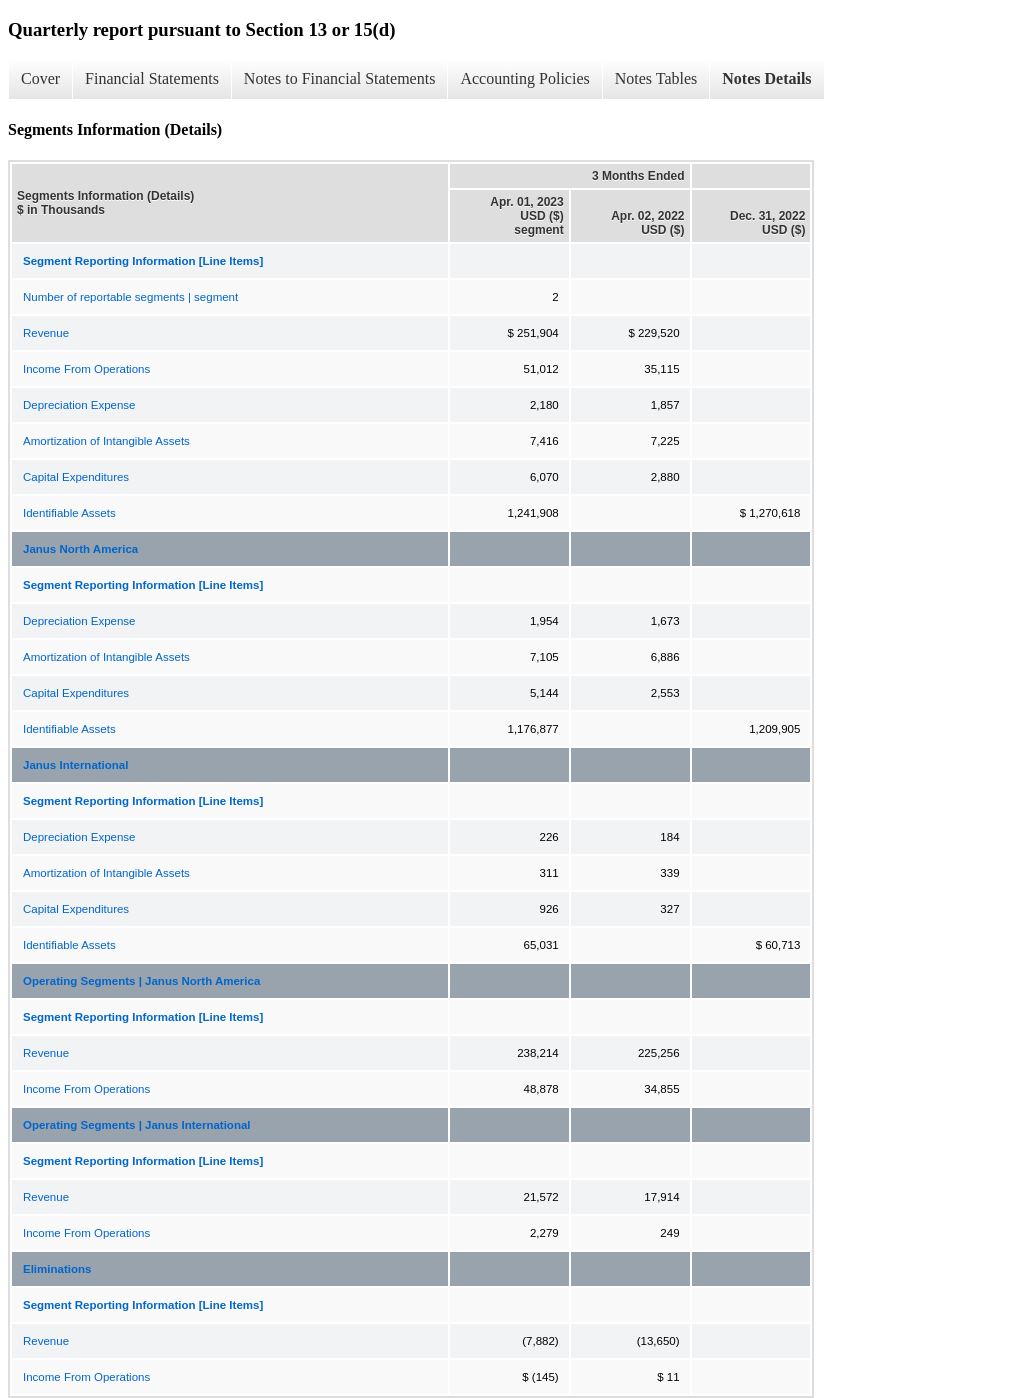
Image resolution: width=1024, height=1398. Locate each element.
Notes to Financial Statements (340, 78)
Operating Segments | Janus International (137, 1125)
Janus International (75, 765)
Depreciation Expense (79, 405)
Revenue (46, 333)
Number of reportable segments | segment (130, 297)
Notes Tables (656, 78)
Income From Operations (86, 369)
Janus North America (80, 549)
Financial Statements (152, 78)
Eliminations (57, 1269)
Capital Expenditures (76, 477)
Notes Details (766, 78)
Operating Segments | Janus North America (141, 981)
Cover (40, 78)
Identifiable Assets (69, 513)
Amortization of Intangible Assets (106, 441)
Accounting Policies (524, 78)
